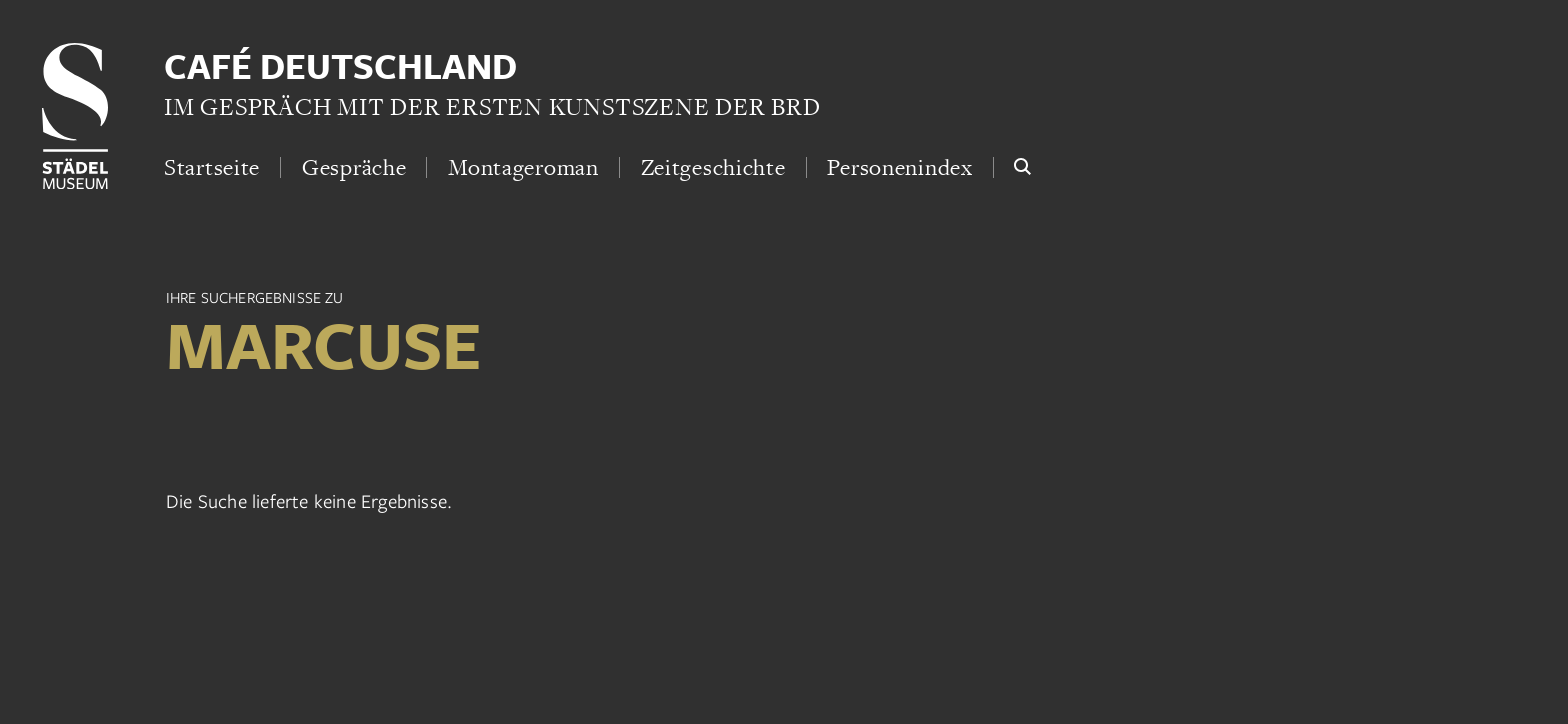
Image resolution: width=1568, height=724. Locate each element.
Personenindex (899, 167)
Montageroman (523, 167)
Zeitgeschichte (713, 167)
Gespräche (354, 167)
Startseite (212, 167)
